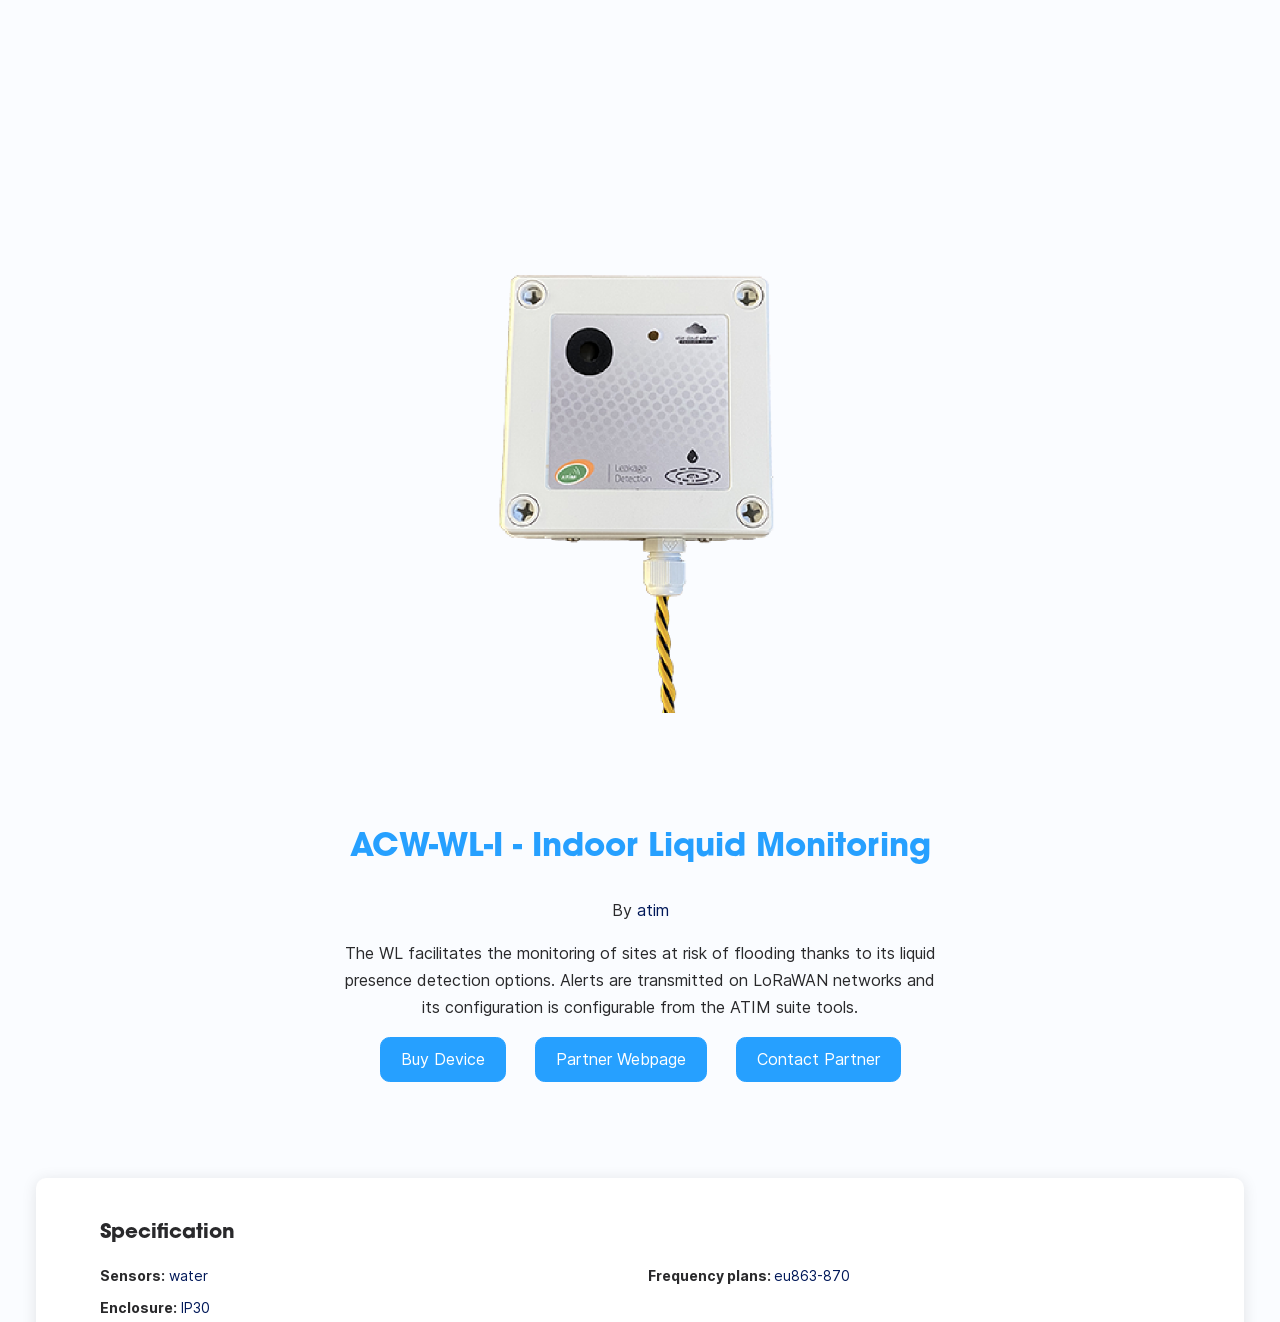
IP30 (195, 1307)
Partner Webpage (621, 1059)
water (188, 1275)
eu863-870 (812, 1275)
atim (653, 910)
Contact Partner (818, 1059)
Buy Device (443, 1059)
